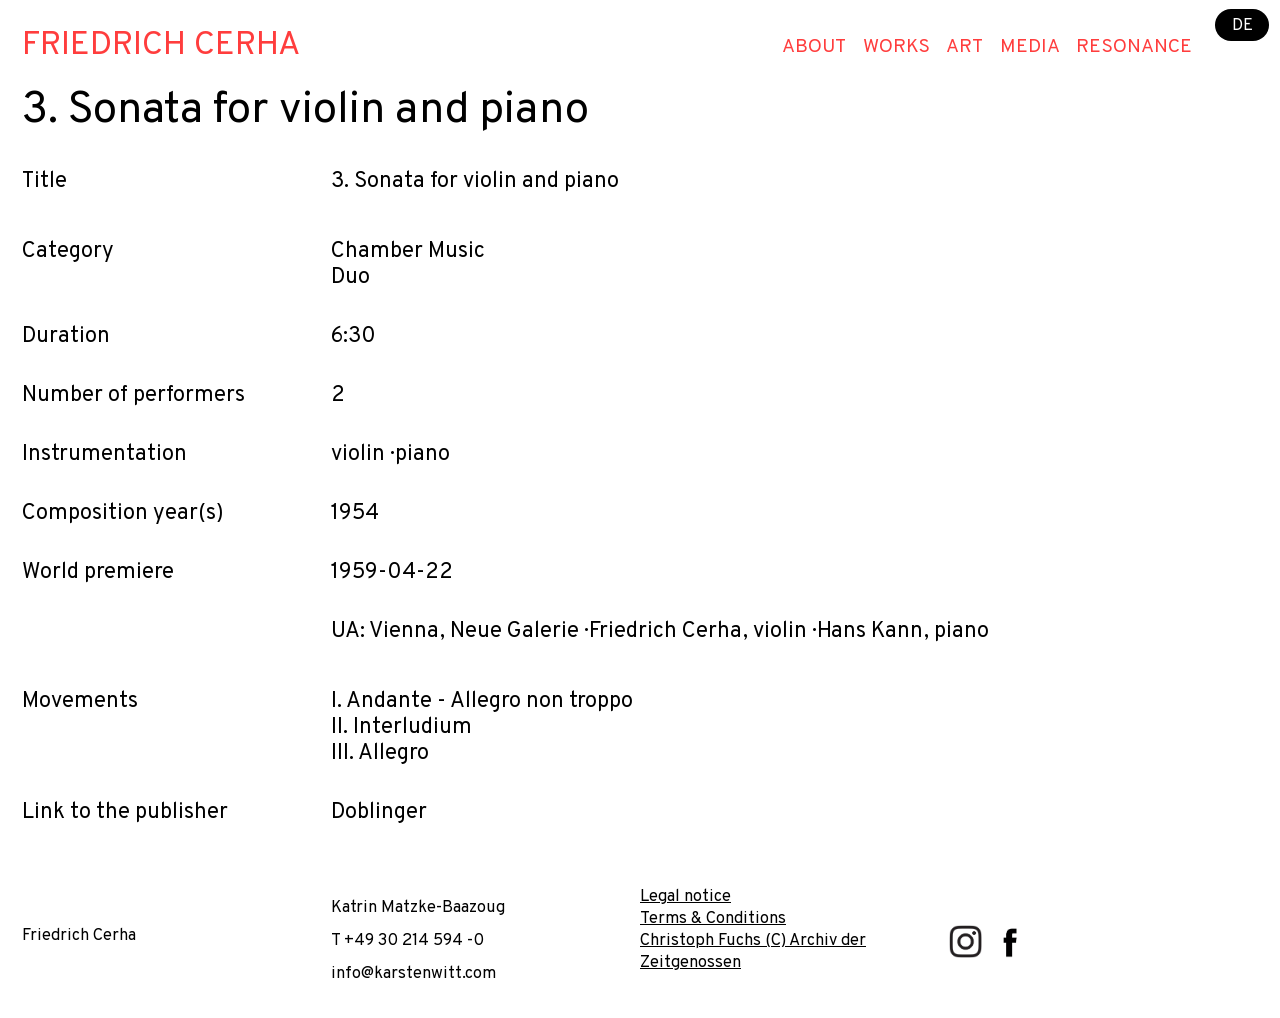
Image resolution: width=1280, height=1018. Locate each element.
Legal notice (685, 896)
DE (1242, 24)
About (814, 47)
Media (1030, 47)
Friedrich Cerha (161, 46)
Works (896, 47)
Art (964, 47)
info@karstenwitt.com (413, 973)
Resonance (1134, 47)
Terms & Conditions (713, 918)
